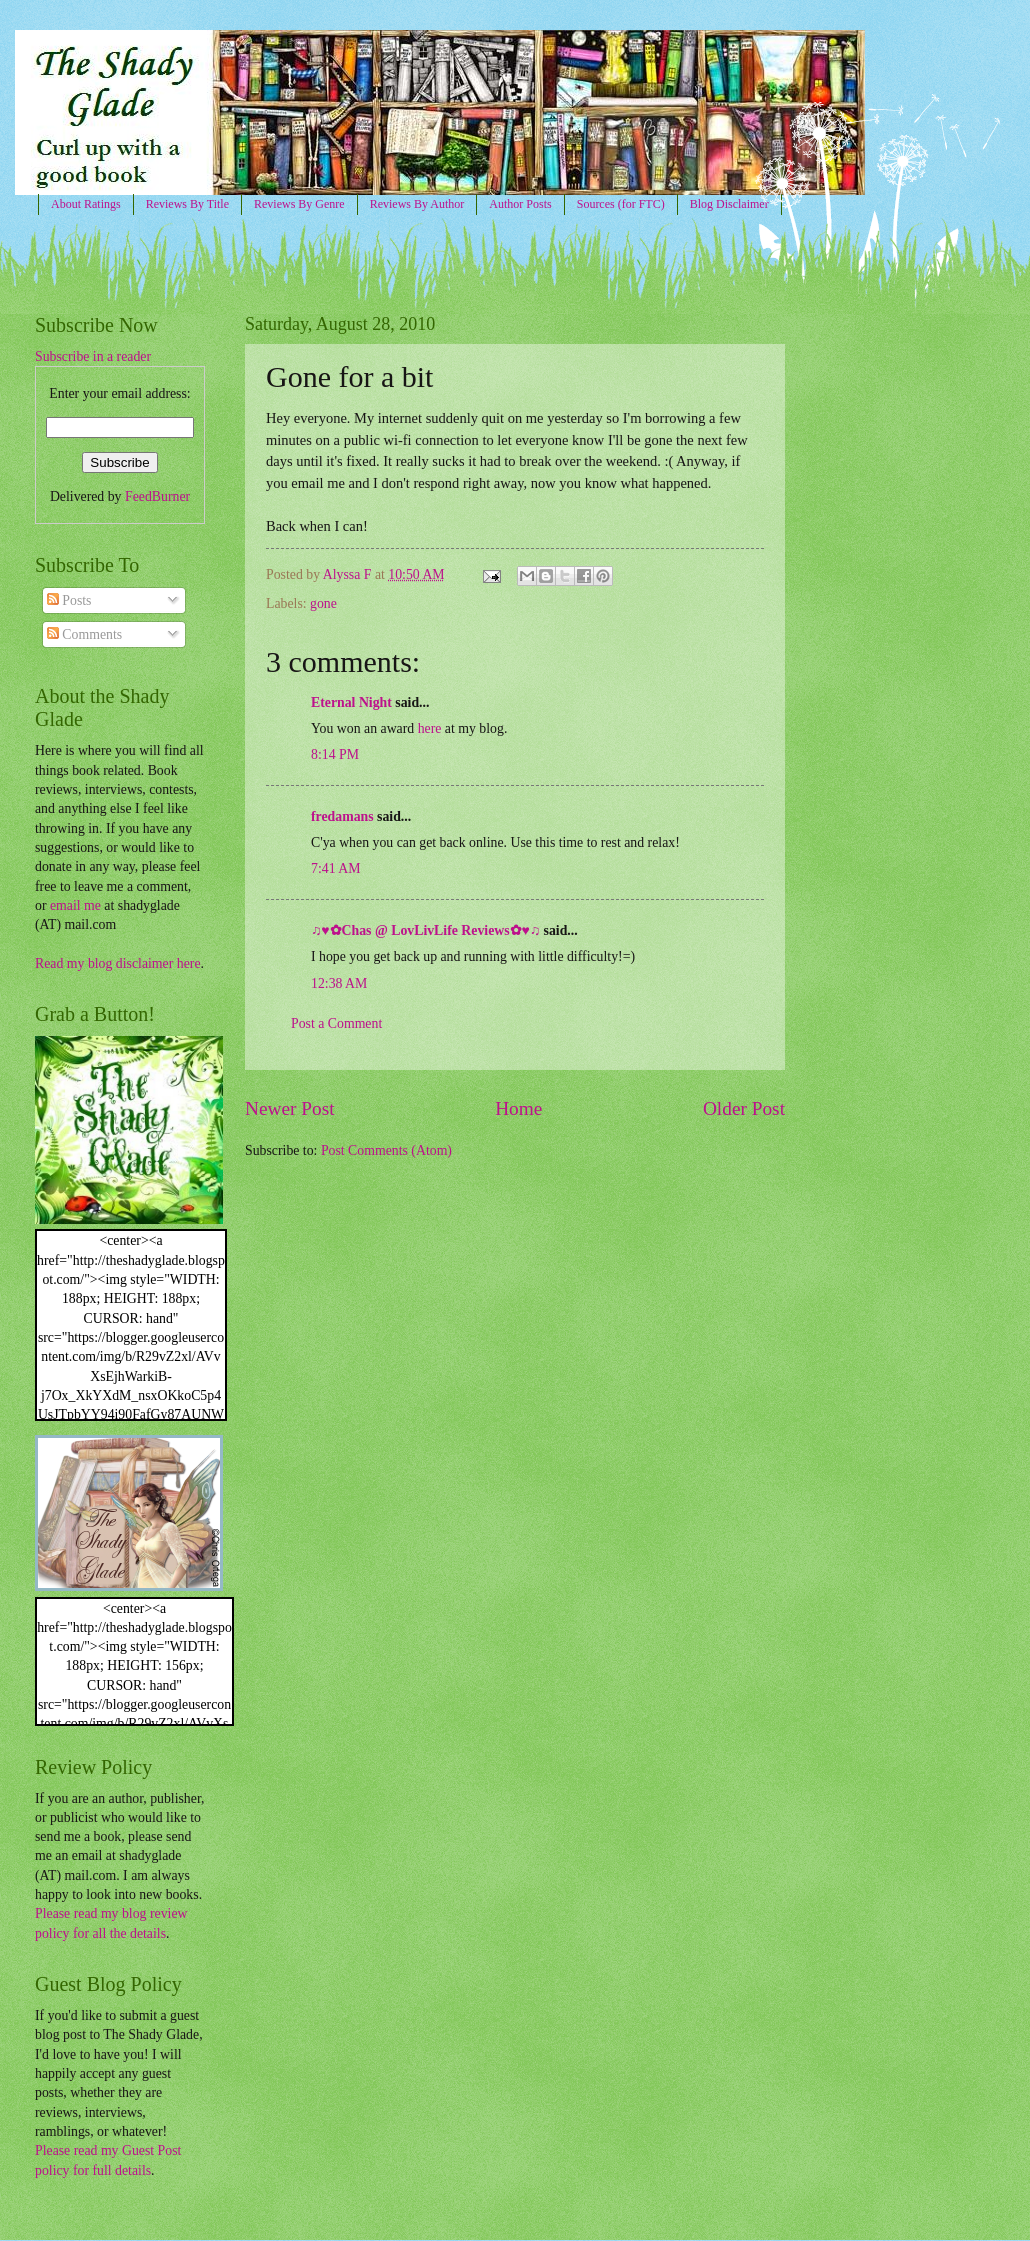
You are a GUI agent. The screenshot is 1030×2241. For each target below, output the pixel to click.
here (430, 728)
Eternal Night (351, 702)
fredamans (342, 816)
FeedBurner (157, 496)
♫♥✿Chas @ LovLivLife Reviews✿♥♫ (425, 930)
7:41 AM (335, 868)
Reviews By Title (187, 204)
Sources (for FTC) (621, 204)
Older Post (744, 1108)
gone (323, 603)
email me (75, 905)
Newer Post (290, 1108)
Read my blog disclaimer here (118, 963)
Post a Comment (336, 1023)
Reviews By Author (417, 204)
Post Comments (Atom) (386, 1150)
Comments (84, 634)
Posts (69, 600)
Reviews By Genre (299, 204)
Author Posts (520, 204)
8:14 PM (335, 754)
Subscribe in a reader (93, 356)
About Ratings (86, 204)
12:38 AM (339, 983)
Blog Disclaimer (729, 204)
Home (518, 1108)
